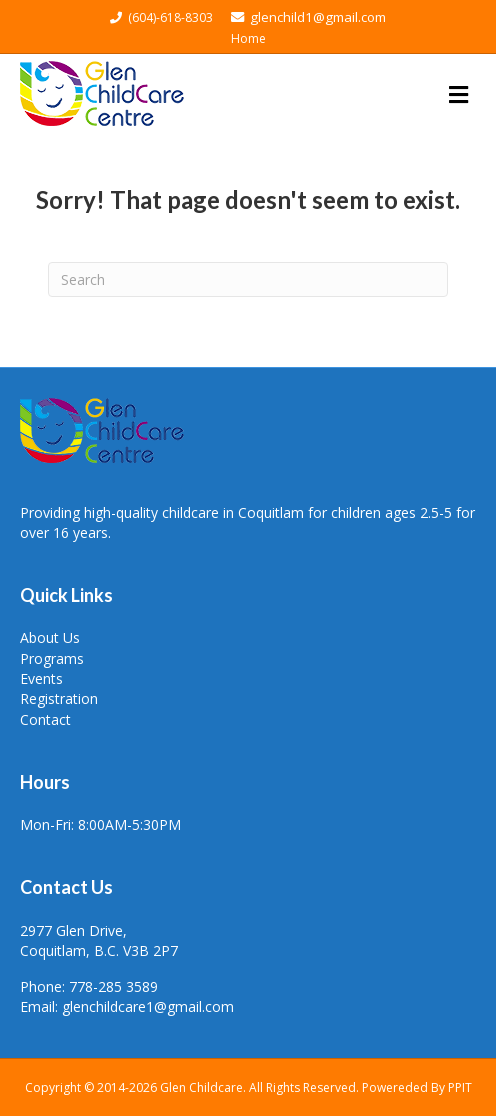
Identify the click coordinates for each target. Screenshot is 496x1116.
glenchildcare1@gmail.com (148, 1006)
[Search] (248, 279)
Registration (59, 698)
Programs (52, 658)
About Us (50, 637)
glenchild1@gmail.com (308, 17)
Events (41, 678)
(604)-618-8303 (163, 17)
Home (248, 38)
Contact (45, 719)
